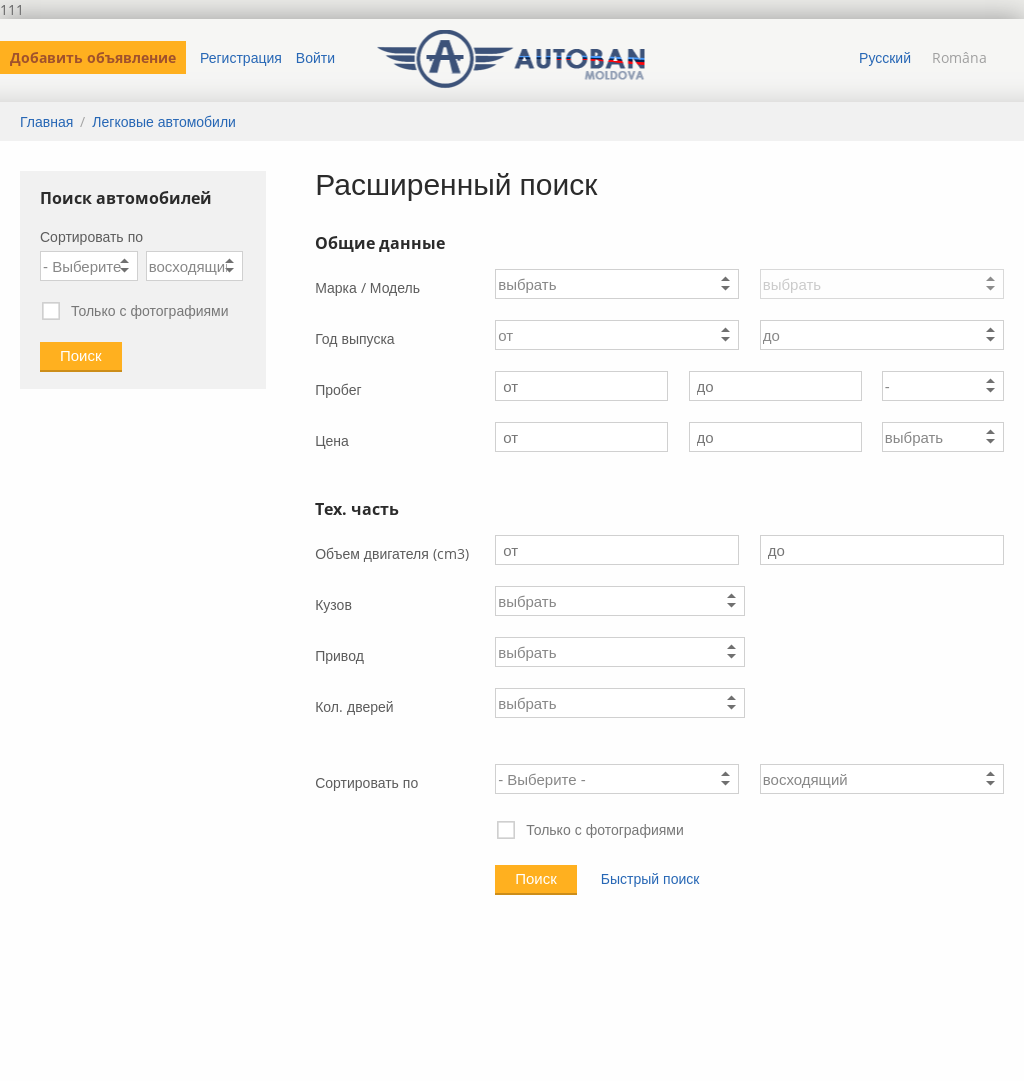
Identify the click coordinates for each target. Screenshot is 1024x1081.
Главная (46, 121)
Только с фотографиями (134, 311)
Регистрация (241, 57)
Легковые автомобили (164, 121)
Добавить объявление (93, 57)
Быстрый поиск (650, 878)
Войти (315, 57)
